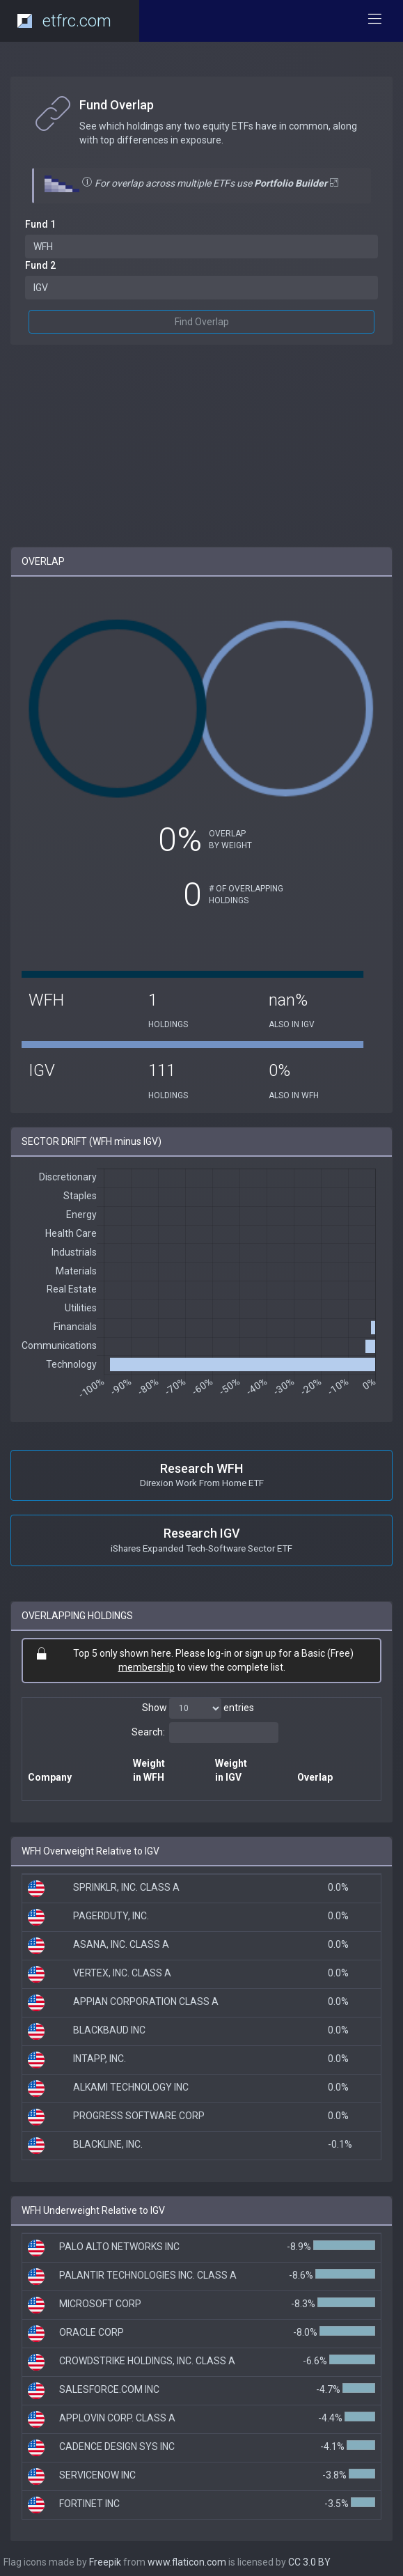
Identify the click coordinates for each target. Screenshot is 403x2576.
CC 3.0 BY (309, 2562)
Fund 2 (40, 265)
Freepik (105, 2562)
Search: (205, 1732)
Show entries (198, 1708)
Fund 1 (40, 224)
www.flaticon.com (187, 2562)
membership (146, 1667)
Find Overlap (202, 321)
